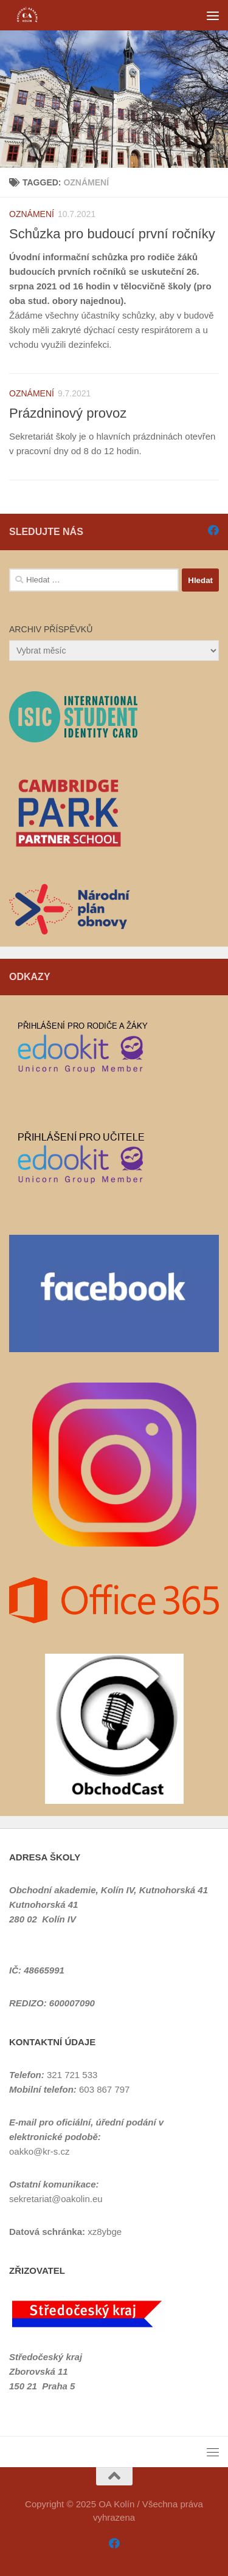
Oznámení (31, 214)
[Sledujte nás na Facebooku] (213, 530)
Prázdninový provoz (67, 413)
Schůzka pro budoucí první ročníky (112, 233)
